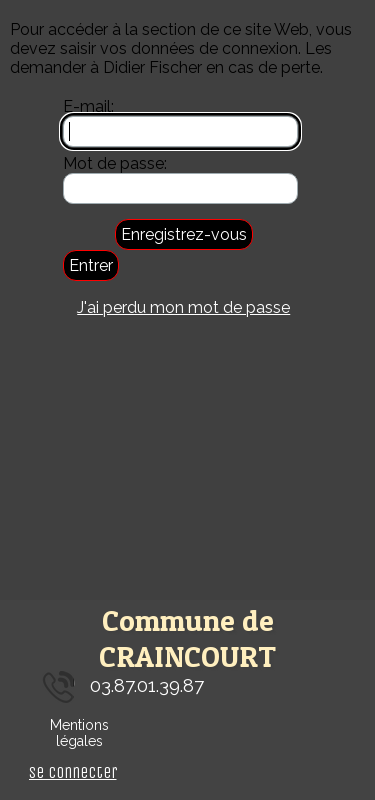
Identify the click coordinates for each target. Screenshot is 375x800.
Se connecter (73, 772)
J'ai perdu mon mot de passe (183, 307)
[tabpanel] (187, 687)
